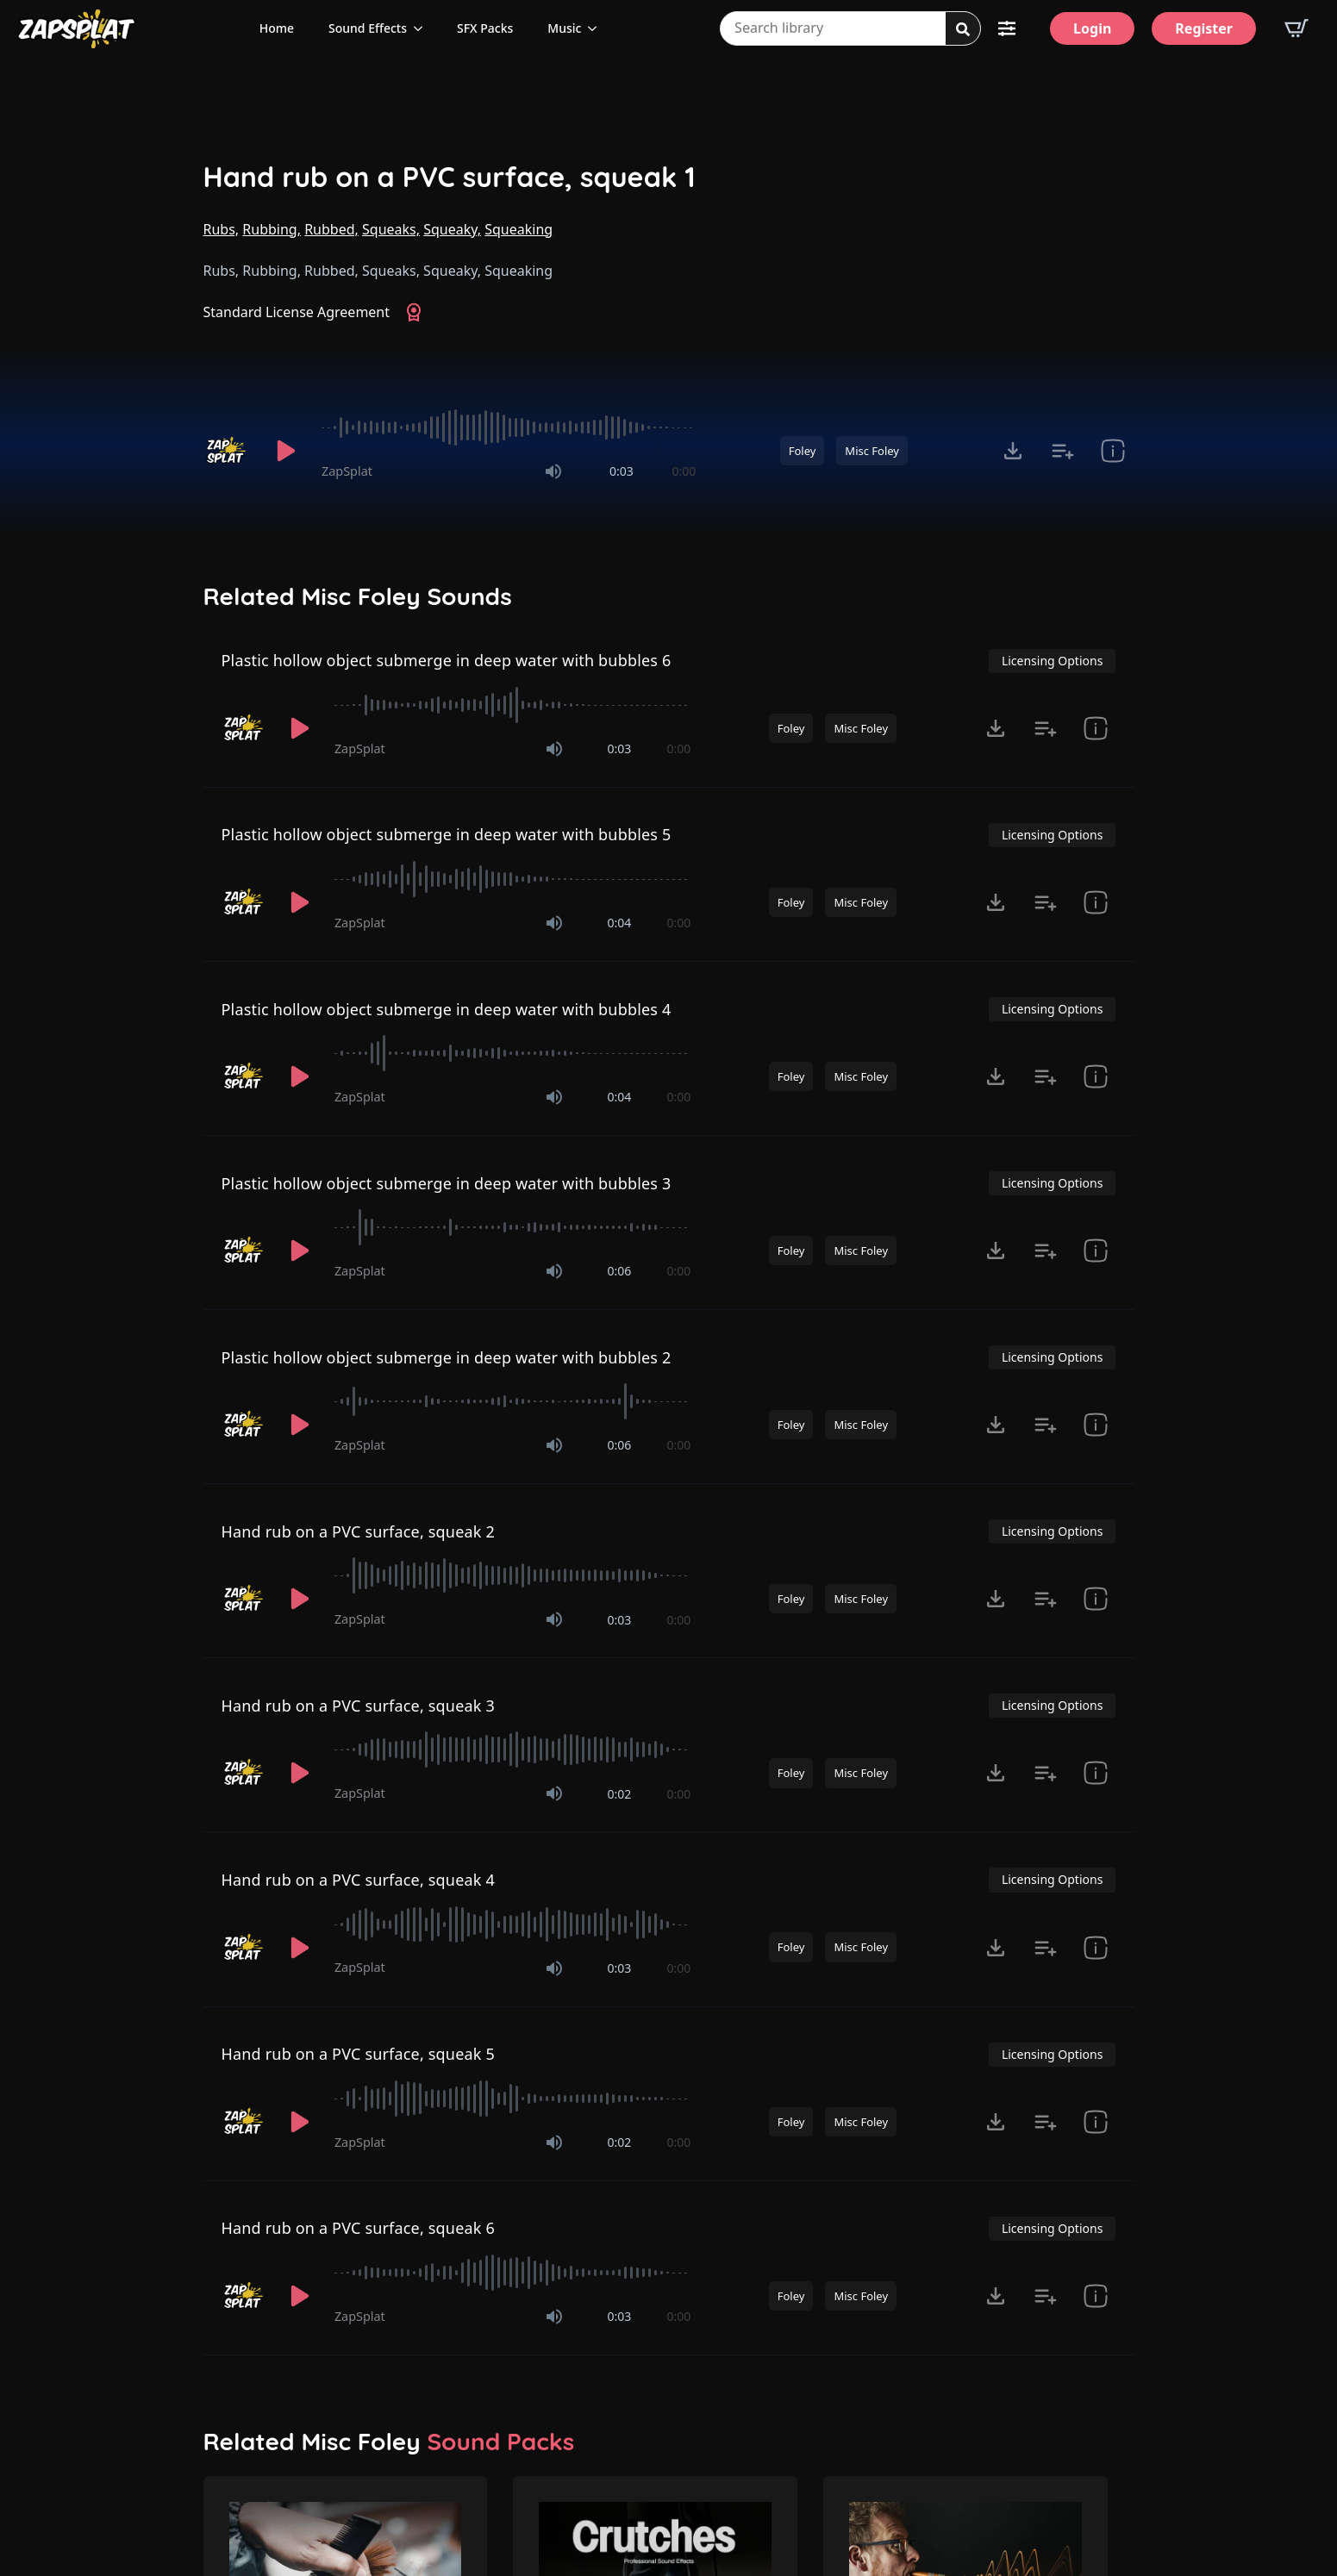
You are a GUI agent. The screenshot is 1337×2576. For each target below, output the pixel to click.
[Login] (1092, 28)
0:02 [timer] (620, 1794)
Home (276, 28)
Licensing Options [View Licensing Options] (1052, 660)
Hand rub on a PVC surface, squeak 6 (358, 2227)
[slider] (509, 427)
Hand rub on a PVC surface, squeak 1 (449, 177)
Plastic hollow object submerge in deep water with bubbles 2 (447, 1357)
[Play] (286, 450)
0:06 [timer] (620, 1271)
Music (564, 28)
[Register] (1204, 28)
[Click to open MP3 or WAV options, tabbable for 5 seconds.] (1013, 450)
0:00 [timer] (684, 471)
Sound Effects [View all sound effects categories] (367, 28)
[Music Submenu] (597, 28)
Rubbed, (331, 229)
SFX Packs (485, 28)
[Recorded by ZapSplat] (227, 450)
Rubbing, (271, 229)
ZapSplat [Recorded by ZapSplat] (347, 471)
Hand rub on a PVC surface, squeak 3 (358, 1705)
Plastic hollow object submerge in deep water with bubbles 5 (447, 834)
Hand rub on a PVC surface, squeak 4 (358, 1879)
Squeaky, (452, 229)
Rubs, (221, 229)
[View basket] (1296, 28)
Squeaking (518, 229)
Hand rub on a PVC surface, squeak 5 (358, 2053)
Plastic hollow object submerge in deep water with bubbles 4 (447, 1009)
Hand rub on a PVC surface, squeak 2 (358, 1531)
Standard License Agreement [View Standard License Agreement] (296, 312)
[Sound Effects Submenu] (423, 28)
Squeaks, (391, 229)
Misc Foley (872, 450)
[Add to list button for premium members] (1063, 450)
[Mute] (553, 471)
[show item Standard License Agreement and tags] (1113, 450)
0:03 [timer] (621, 471)
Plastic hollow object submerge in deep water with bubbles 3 (447, 1183)
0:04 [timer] (620, 922)
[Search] (963, 29)
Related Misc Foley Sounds (357, 596)
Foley (802, 450)
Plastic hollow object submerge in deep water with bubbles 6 (447, 660)
